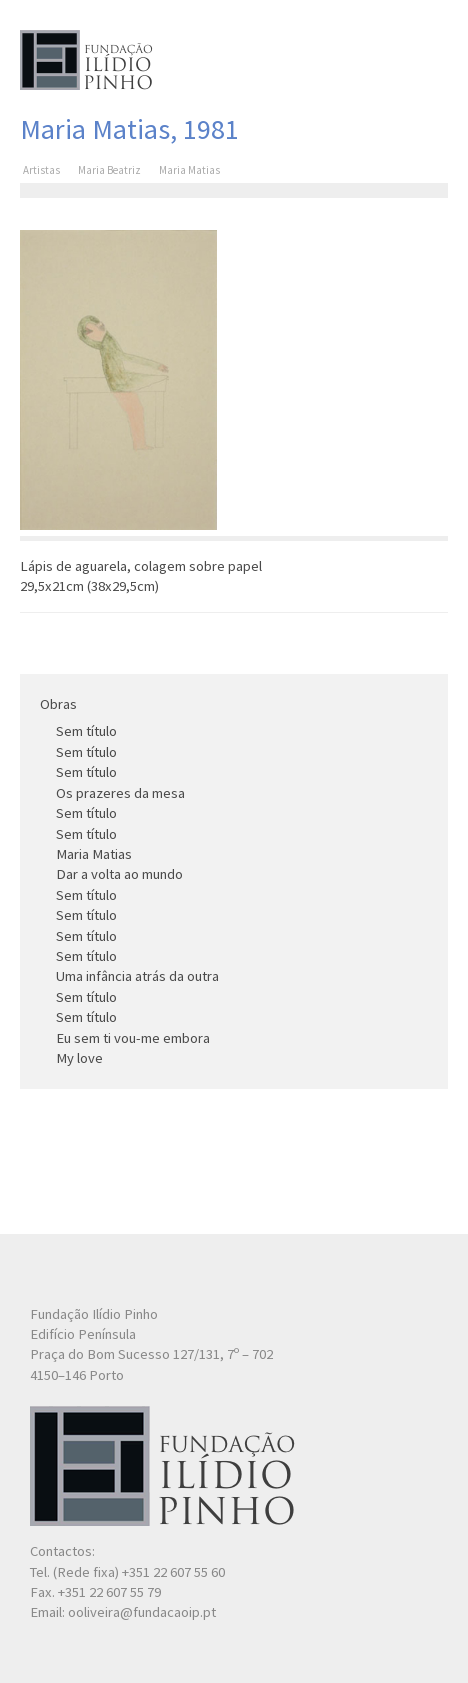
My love (79, 1058)
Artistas (41, 170)
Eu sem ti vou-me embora (133, 1038)
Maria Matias (94, 854)
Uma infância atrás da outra (137, 976)
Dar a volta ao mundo (119, 874)
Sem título (86, 731)
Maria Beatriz (109, 170)
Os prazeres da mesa (120, 793)
